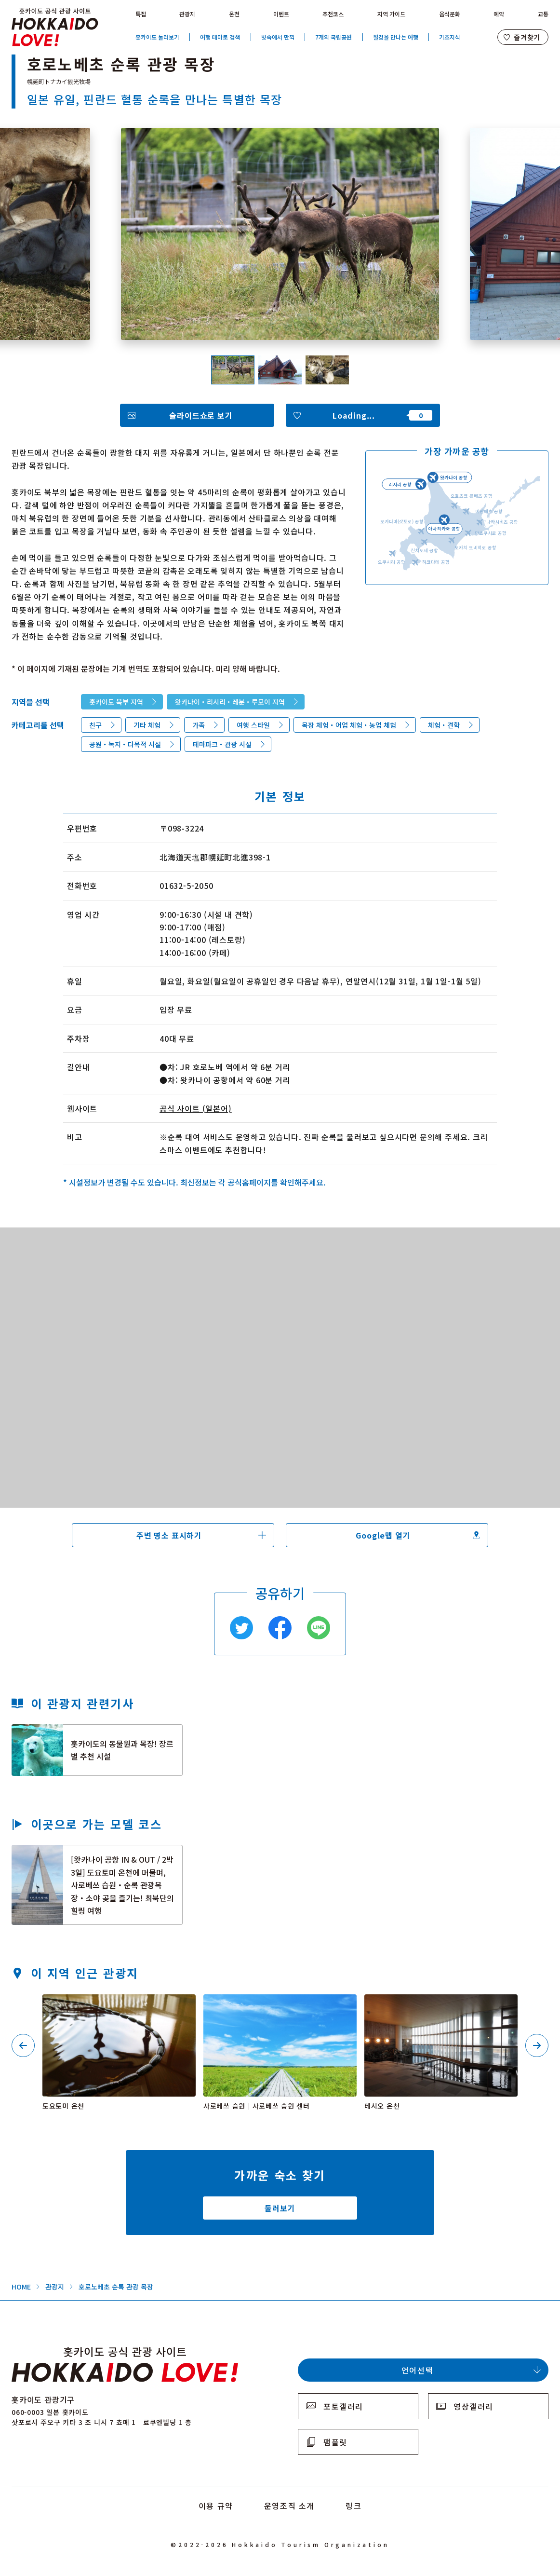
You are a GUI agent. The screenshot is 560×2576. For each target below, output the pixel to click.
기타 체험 (146, 725)
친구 (95, 725)
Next (536, 2045)
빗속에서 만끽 (277, 37)
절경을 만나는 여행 (395, 37)
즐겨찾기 (527, 37)
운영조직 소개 (289, 2505)
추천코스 (333, 14)
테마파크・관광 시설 (222, 744)
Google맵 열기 (383, 1535)
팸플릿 (335, 2442)
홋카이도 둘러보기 (157, 37)
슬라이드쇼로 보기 (200, 415)
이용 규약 (216, 2505)
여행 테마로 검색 (220, 37)
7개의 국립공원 (333, 37)
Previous (23, 2045)
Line (318, 1627)
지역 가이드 (391, 14)
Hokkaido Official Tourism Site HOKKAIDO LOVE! (55, 27)
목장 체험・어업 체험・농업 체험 (349, 725)
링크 (353, 2505)
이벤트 (281, 14)
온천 (234, 14)
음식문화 (449, 14)
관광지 (187, 14)
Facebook (280, 1627)
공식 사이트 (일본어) (196, 1108)
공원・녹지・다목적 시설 (125, 744)
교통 (543, 14)
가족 (198, 725)
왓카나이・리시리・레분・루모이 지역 (230, 702)
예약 (498, 14)
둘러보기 (280, 2208)
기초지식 (449, 37)
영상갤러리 (473, 2406)
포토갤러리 (343, 2406)
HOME (21, 2286)
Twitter (241, 1627)
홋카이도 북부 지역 (116, 702)
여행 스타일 (253, 725)
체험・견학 (444, 725)
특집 (140, 14)
